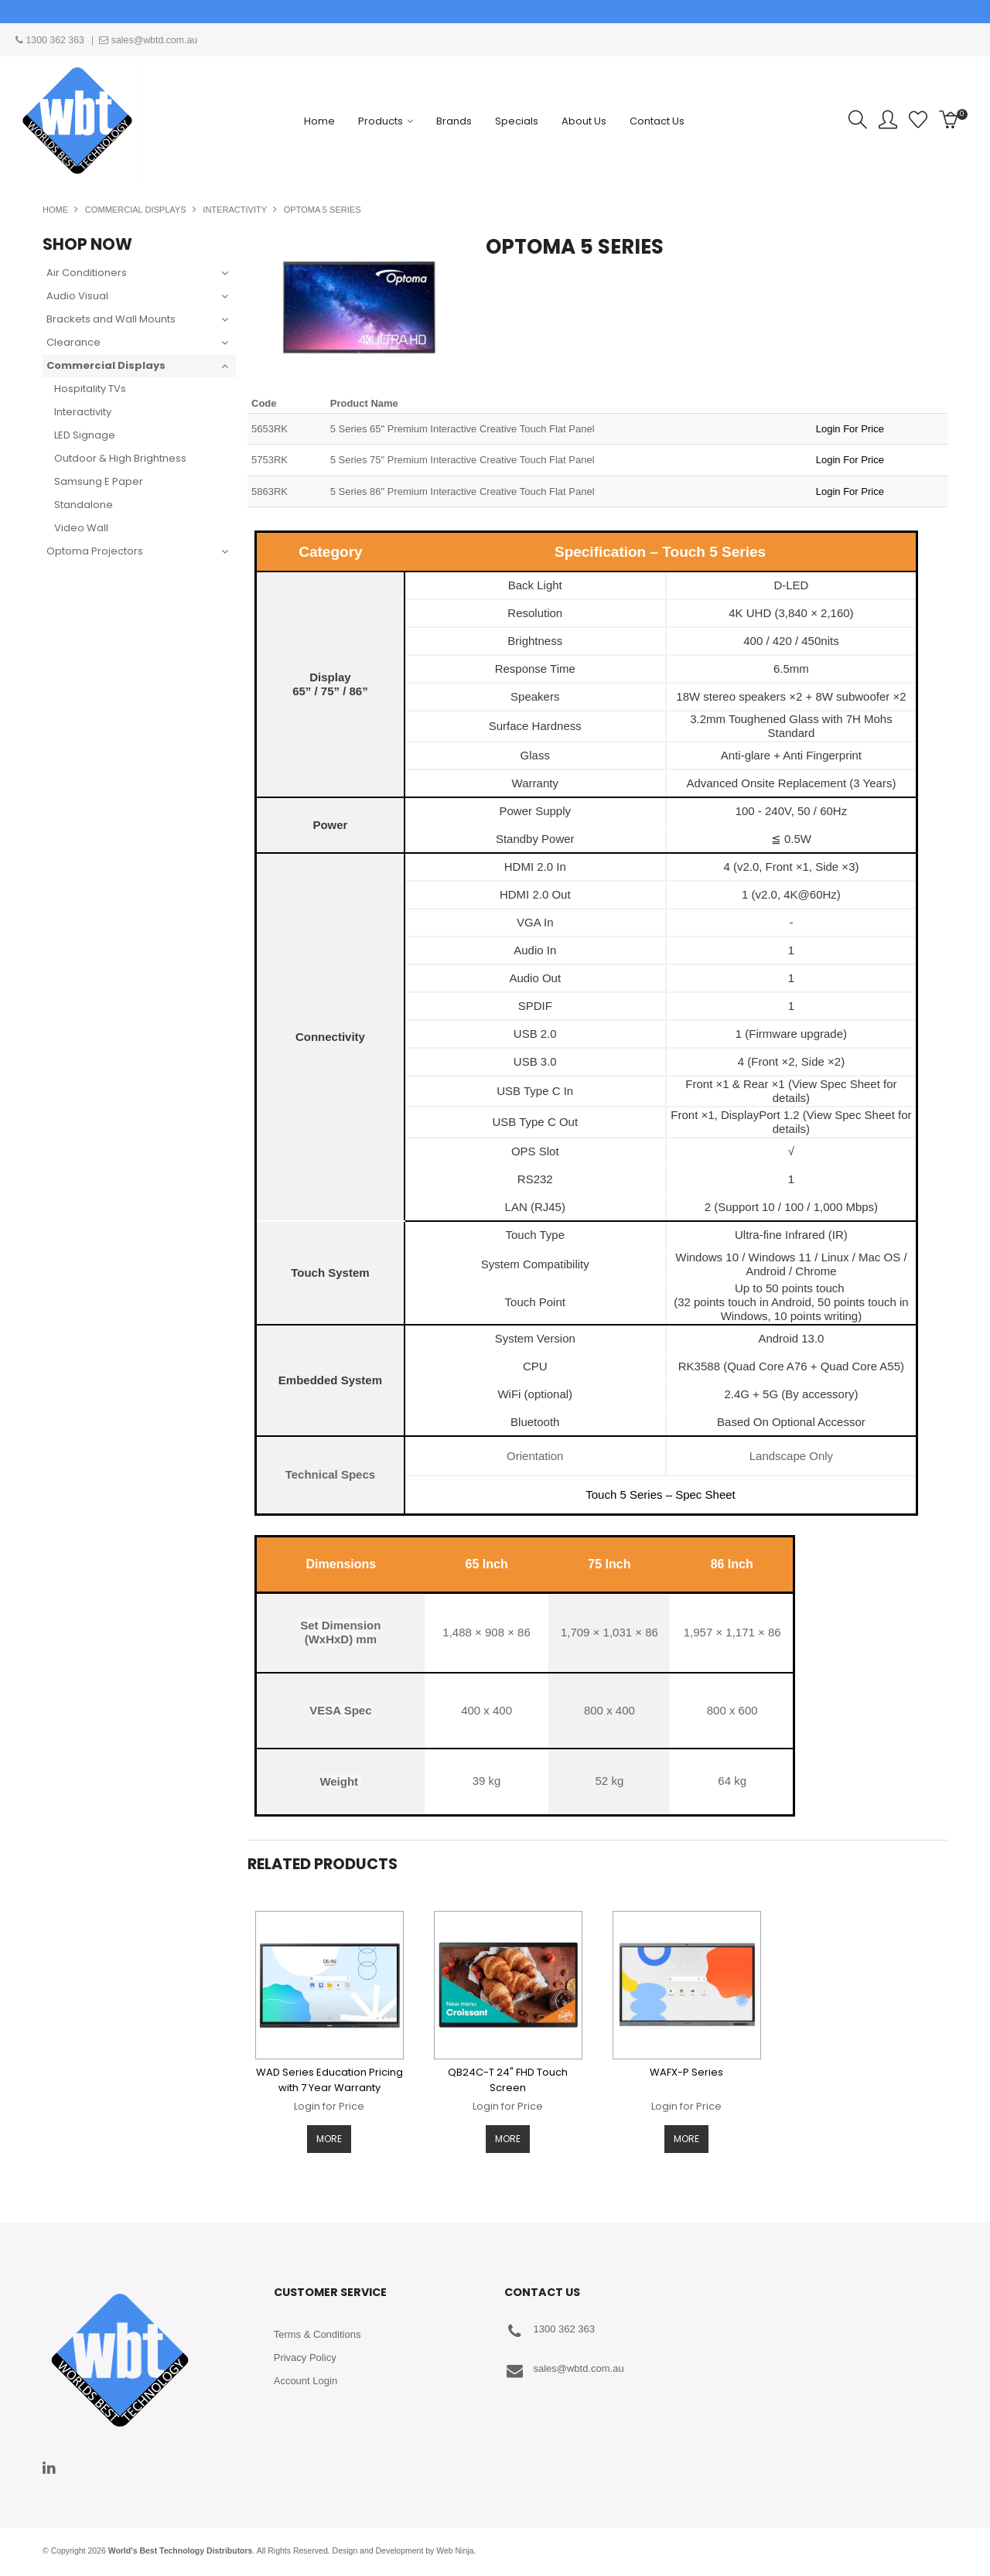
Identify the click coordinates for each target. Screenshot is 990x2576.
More (329, 2140)
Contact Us (657, 121)
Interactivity (235, 209)
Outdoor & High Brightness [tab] (120, 458)
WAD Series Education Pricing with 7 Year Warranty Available (329, 2087)
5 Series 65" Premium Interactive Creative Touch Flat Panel (462, 429)
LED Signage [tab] (84, 435)
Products (380, 121)
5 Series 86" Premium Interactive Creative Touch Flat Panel (462, 491)
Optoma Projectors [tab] (94, 551)
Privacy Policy (305, 2359)
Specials (516, 121)
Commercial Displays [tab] (106, 365)
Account (888, 120)
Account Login (305, 2382)
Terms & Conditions (317, 2336)
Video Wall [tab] (81, 527)
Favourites (918, 120)
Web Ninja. (456, 2552)
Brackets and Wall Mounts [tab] (111, 319)
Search (857, 120)
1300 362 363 (549, 2333)
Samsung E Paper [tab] (98, 481)
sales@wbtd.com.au (563, 2372)
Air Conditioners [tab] (86, 272)
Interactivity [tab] (82, 411)
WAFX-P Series (686, 2072)
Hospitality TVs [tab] (90, 388)
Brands (454, 121)
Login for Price (329, 2106)
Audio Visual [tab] (77, 295)
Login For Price (850, 429)
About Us (584, 121)
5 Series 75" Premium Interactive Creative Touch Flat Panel (462, 460)
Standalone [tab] (83, 504)
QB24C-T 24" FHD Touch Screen (508, 2080)
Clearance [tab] (73, 342)
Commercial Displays (135, 209)
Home (319, 121)
